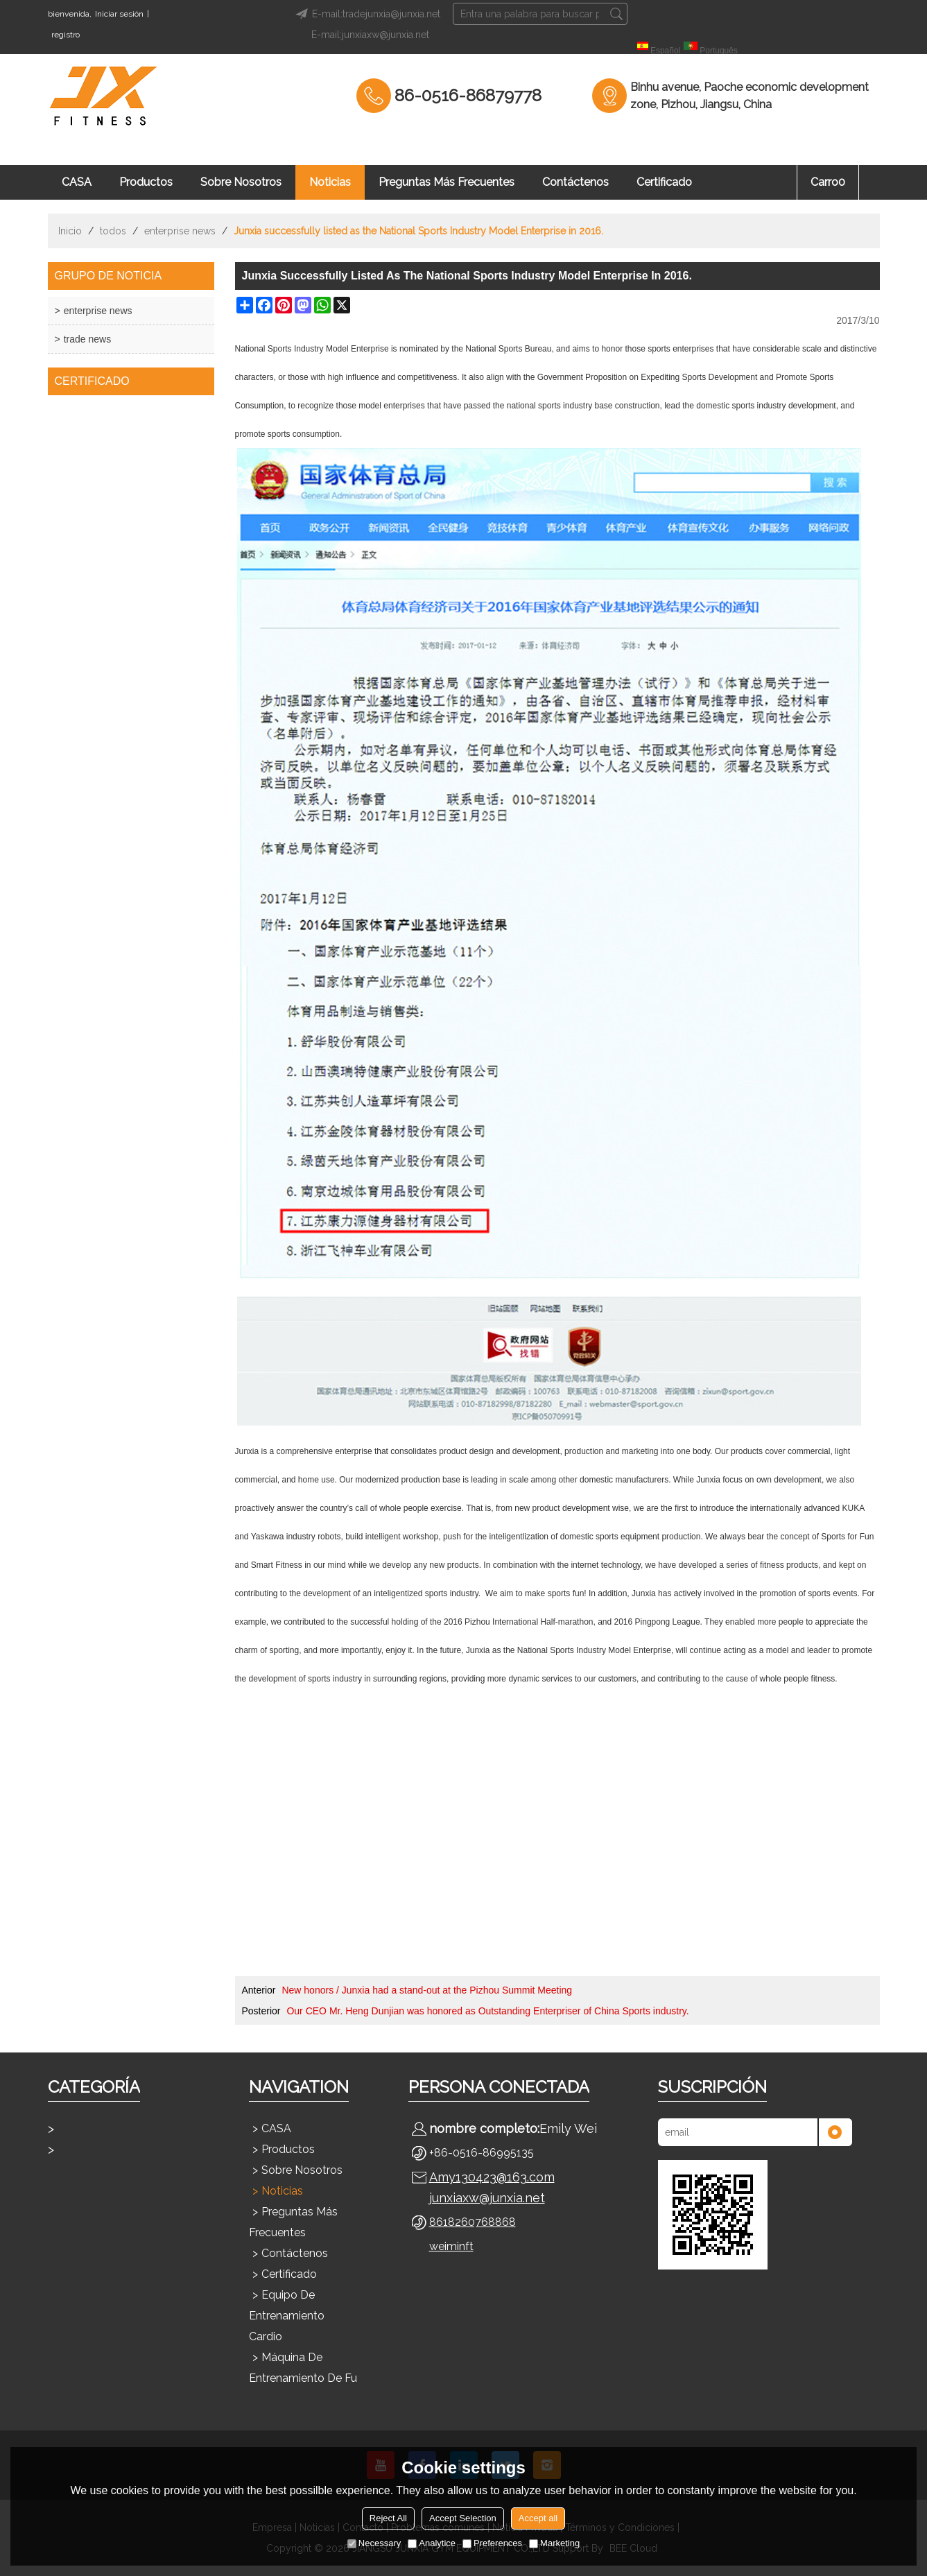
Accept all (538, 2518)
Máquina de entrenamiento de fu (303, 2368)
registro (65, 35)
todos (113, 230)
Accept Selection (462, 2518)
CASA (77, 182)
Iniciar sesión (119, 14)
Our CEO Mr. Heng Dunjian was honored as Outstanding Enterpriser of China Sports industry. (487, 2010)
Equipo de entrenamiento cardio (286, 2315)
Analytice (432, 2543)
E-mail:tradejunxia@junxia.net (365, 13)
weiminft (451, 2246)
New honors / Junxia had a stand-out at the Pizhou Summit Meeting (426, 1990)
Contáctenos (575, 182)
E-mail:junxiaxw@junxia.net (370, 34)
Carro (828, 182)
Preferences (492, 2543)
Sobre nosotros (240, 182)
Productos (146, 182)
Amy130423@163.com (492, 2177)
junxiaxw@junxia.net (487, 2197)
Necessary (374, 2543)
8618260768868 (472, 2222)
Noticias (330, 182)
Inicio (70, 230)
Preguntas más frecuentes (446, 182)
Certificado (664, 182)
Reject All (388, 2518)
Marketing (554, 2543)
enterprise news (180, 230)
